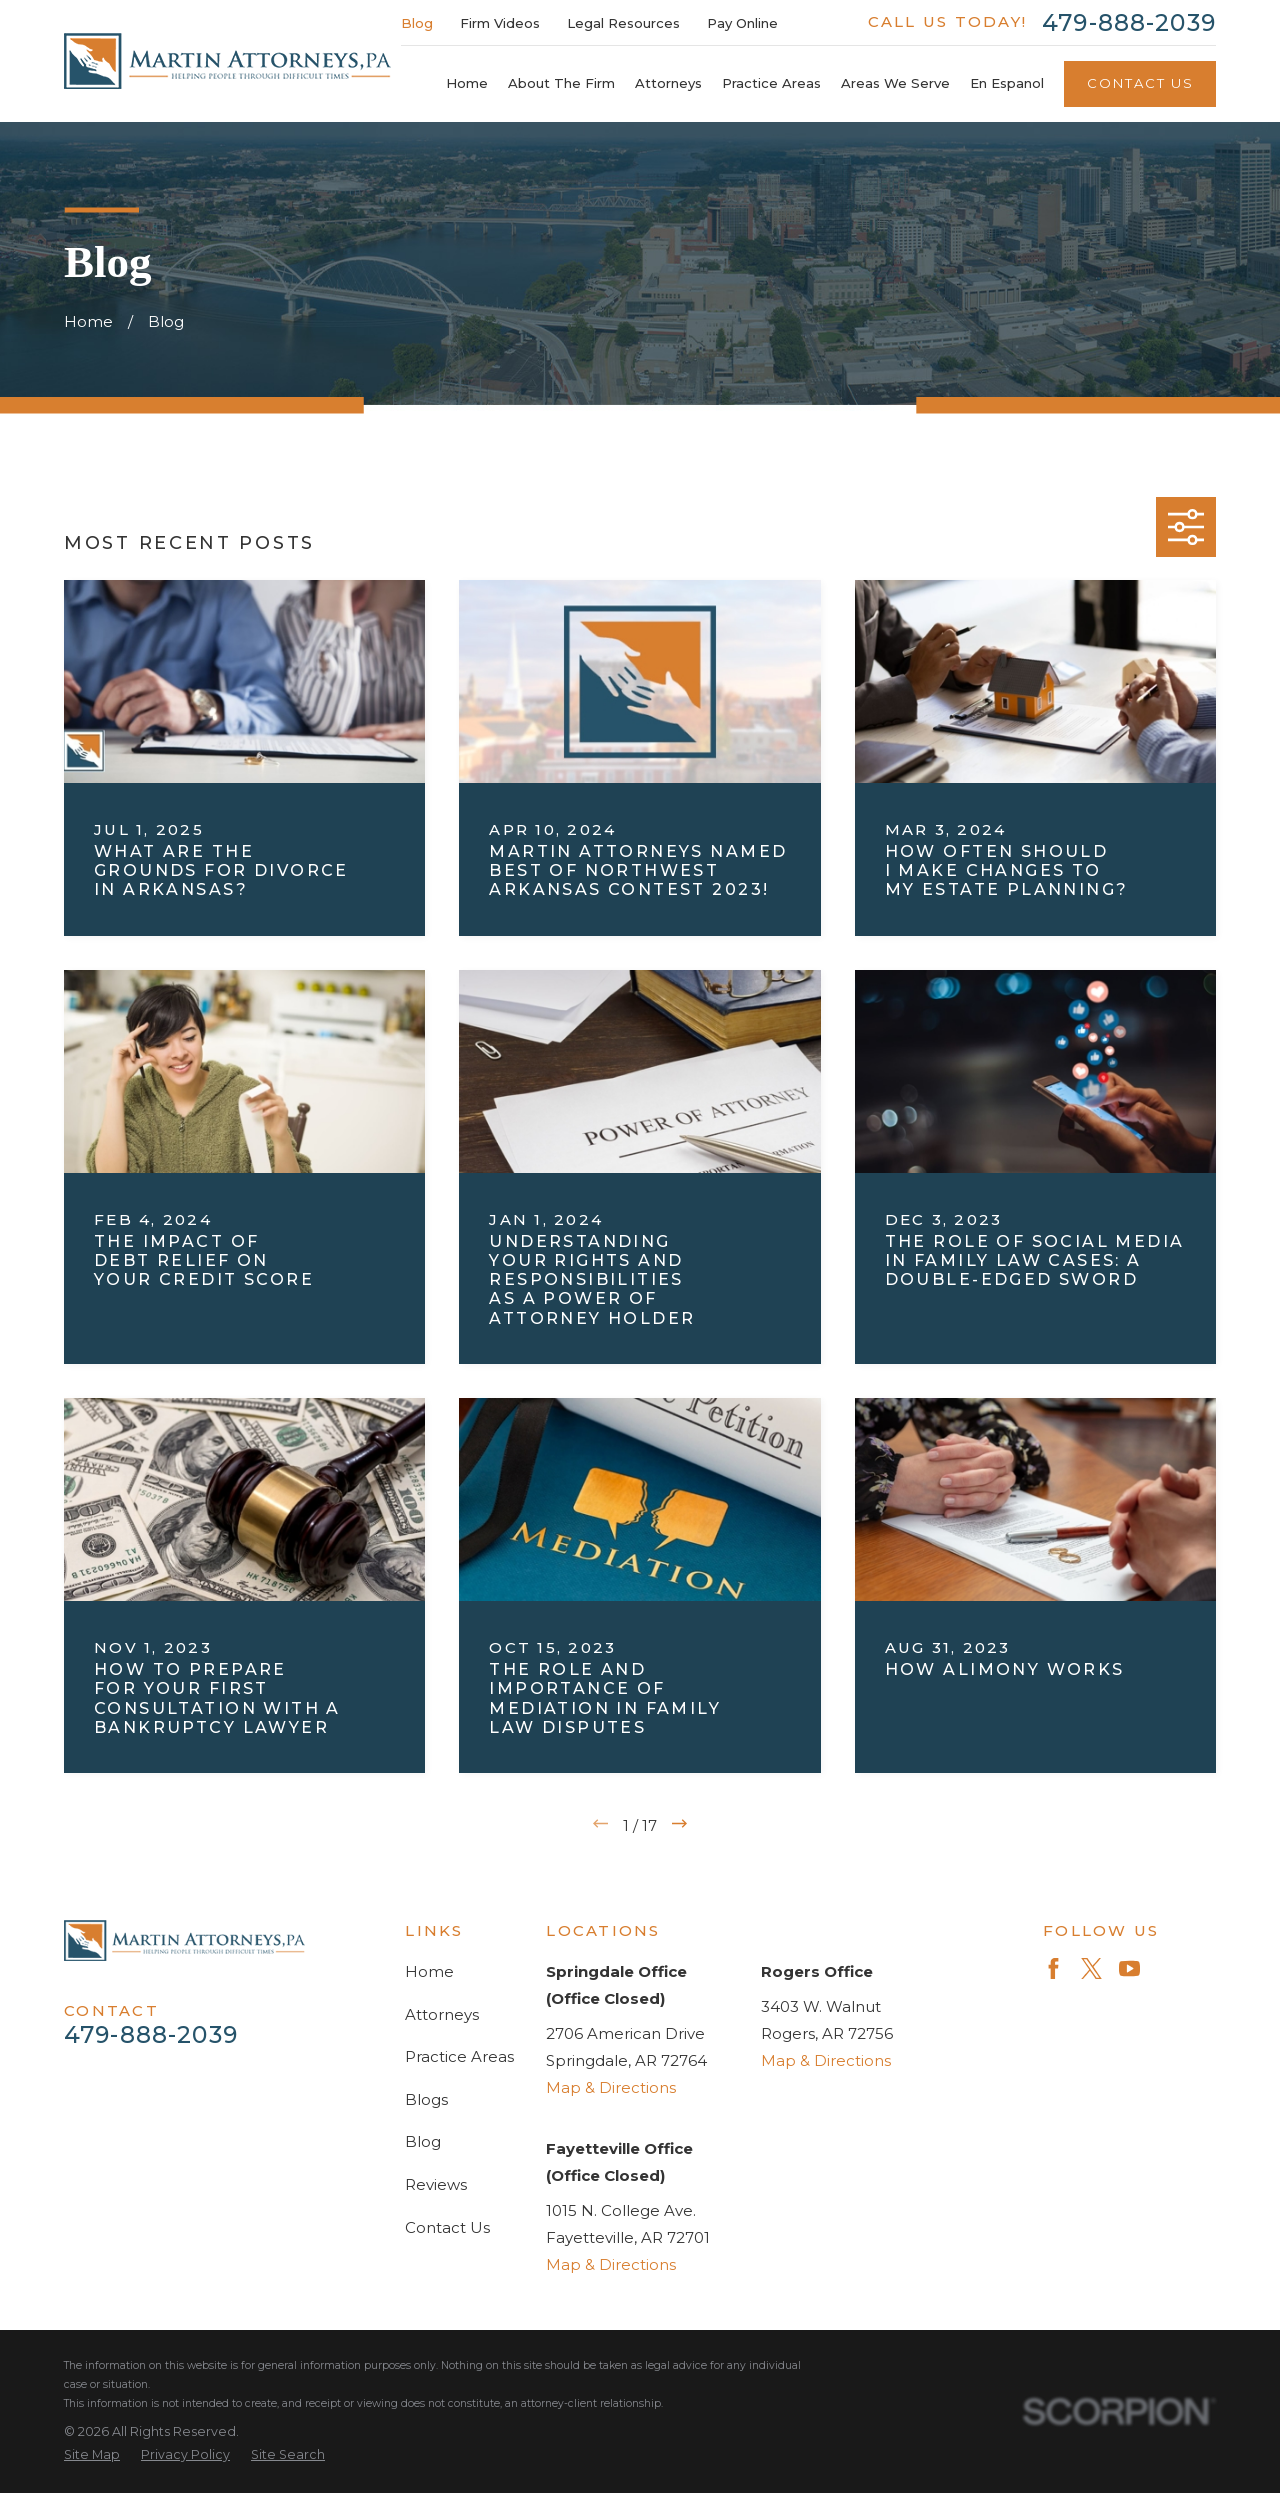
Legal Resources (623, 23)
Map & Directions (611, 2087)
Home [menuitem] (467, 83)
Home (429, 1971)
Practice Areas (459, 2056)
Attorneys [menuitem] (668, 83)
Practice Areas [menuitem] (771, 83)
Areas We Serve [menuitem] (895, 83)
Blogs (426, 2099)
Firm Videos (500, 23)
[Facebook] (1053, 1968)
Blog (417, 23)
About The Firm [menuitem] (561, 83)
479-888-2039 (1129, 22)
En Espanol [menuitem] (1007, 83)
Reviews (436, 2184)
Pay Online (742, 23)
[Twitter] (1091, 1968)
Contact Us (1140, 83)
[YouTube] (1129, 1968)
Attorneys (442, 2014)
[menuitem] (92, 2455)
